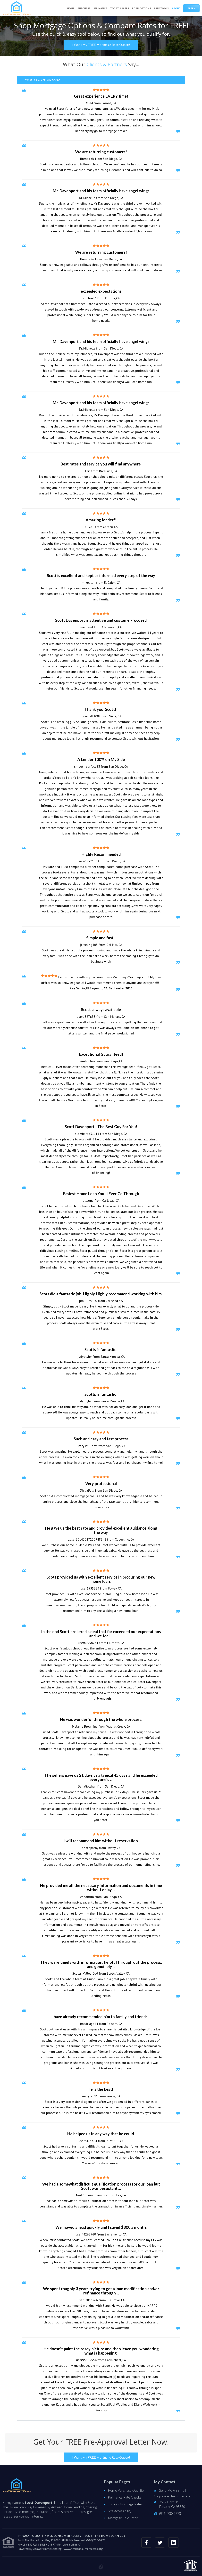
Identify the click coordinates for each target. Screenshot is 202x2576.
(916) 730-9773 (170, 2513)
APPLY (191, 8)
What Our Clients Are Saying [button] (42, 80)
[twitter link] (160, 2543)
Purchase (84, 8)
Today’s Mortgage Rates (125, 2504)
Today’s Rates (119, 8)
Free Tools (161, 8)
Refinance (100, 8)
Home (70, 8)
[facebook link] (146, 2543)
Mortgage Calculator (123, 2518)
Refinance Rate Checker (125, 2497)
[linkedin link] (173, 2543)
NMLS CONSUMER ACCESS (62, 2536)
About (176, 8)
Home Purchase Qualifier (126, 2490)
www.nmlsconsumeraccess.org (83, 2549)
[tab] (101, 80)
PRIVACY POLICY (29, 2536)
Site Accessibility (119, 2511)
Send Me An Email (172, 2490)
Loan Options (141, 8)
